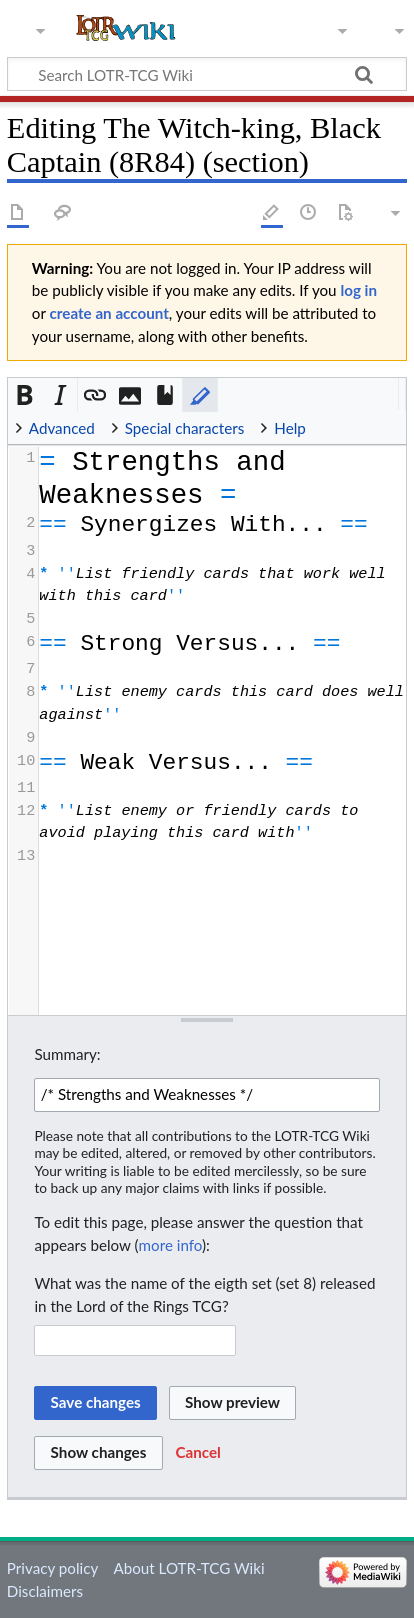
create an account (109, 313)
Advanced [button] (62, 428)
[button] (25, 395)
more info (170, 1245)
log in (358, 290)
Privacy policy (52, 1568)
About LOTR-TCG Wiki (188, 1568)
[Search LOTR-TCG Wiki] (197, 74)
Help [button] (289, 428)
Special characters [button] (185, 428)
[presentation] (221, 657)
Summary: (67, 1054)
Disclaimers (45, 1591)
